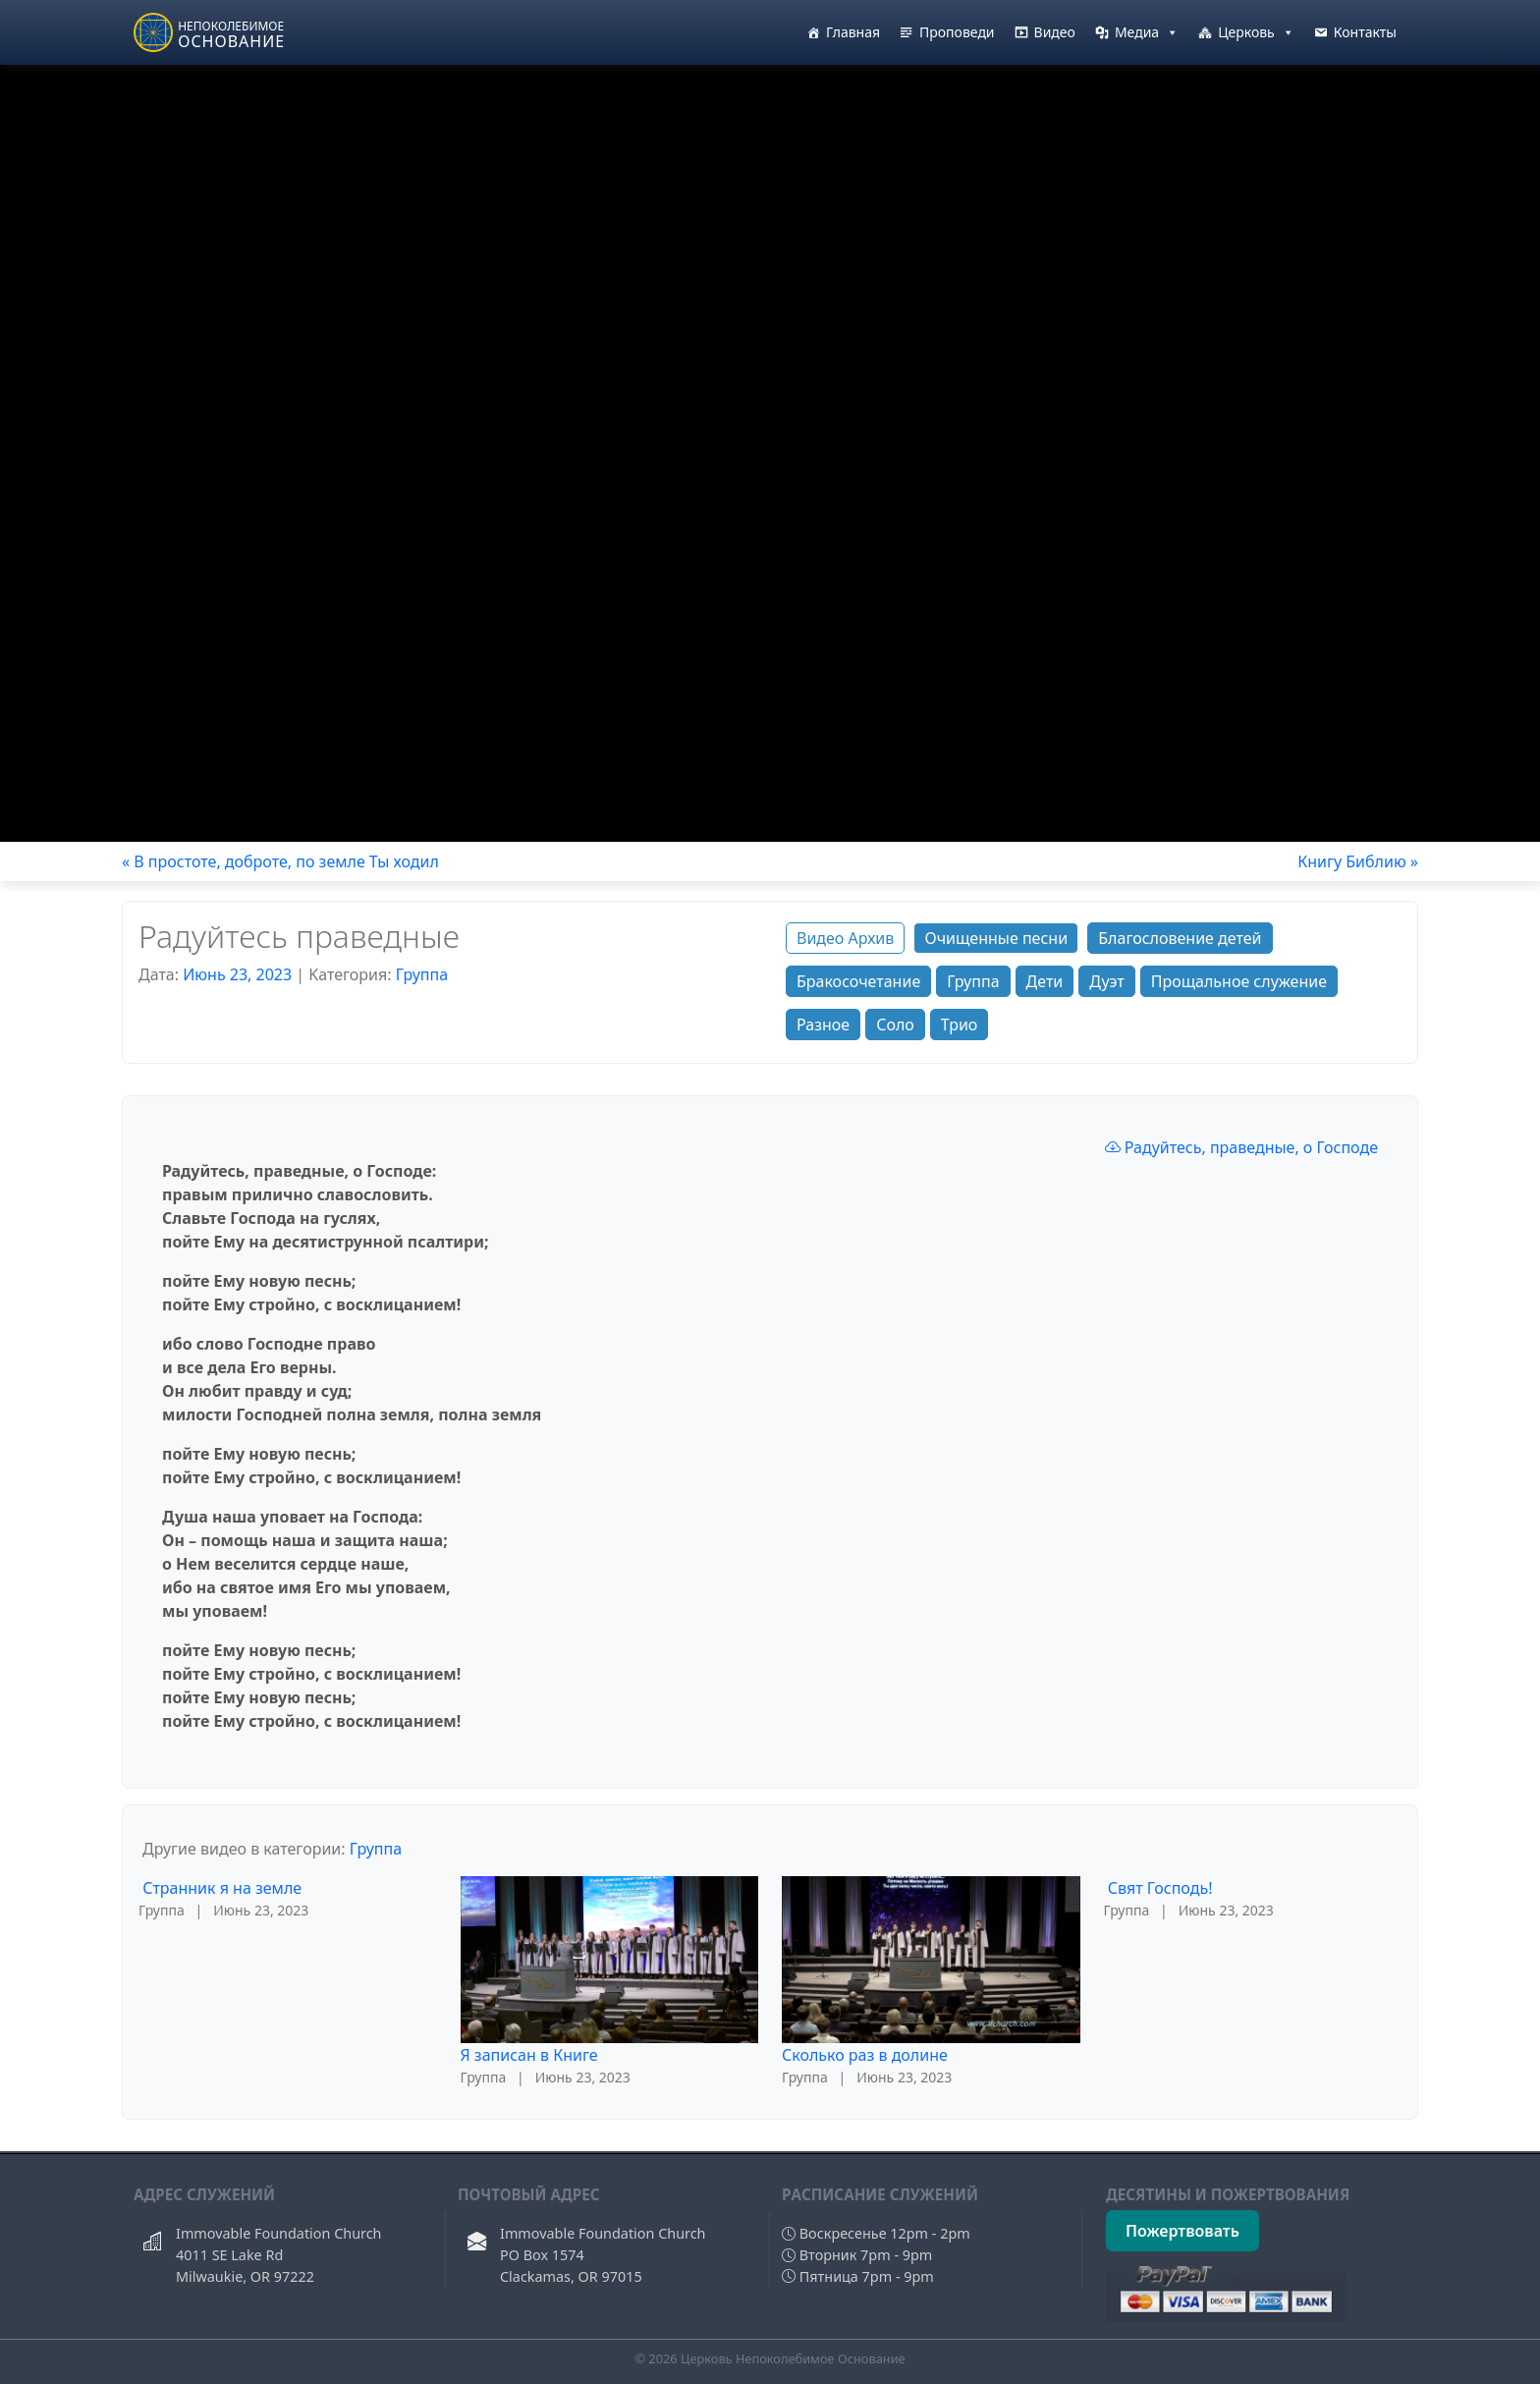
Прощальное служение (1239, 981)
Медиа (1147, 32)
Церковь (1256, 32)
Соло (895, 1024)
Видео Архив (845, 938)
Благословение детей (1179, 938)
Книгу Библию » (1357, 861)
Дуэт (1106, 981)
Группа (422, 974)
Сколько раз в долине (865, 2055)
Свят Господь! (1160, 1888)
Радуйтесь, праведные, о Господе (1241, 1147)
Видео (1054, 32)
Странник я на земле (222, 1888)
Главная (853, 32)
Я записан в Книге (529, 2055)
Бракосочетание (858, 981)
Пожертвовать (1182, 2231)
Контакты (1365, 32)
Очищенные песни (996, 938)
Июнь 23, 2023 (237, 974)
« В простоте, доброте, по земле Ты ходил (280, 861)
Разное (823, 1024)
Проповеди (957, 32)
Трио (959, 1024)
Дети (1045, 981)
